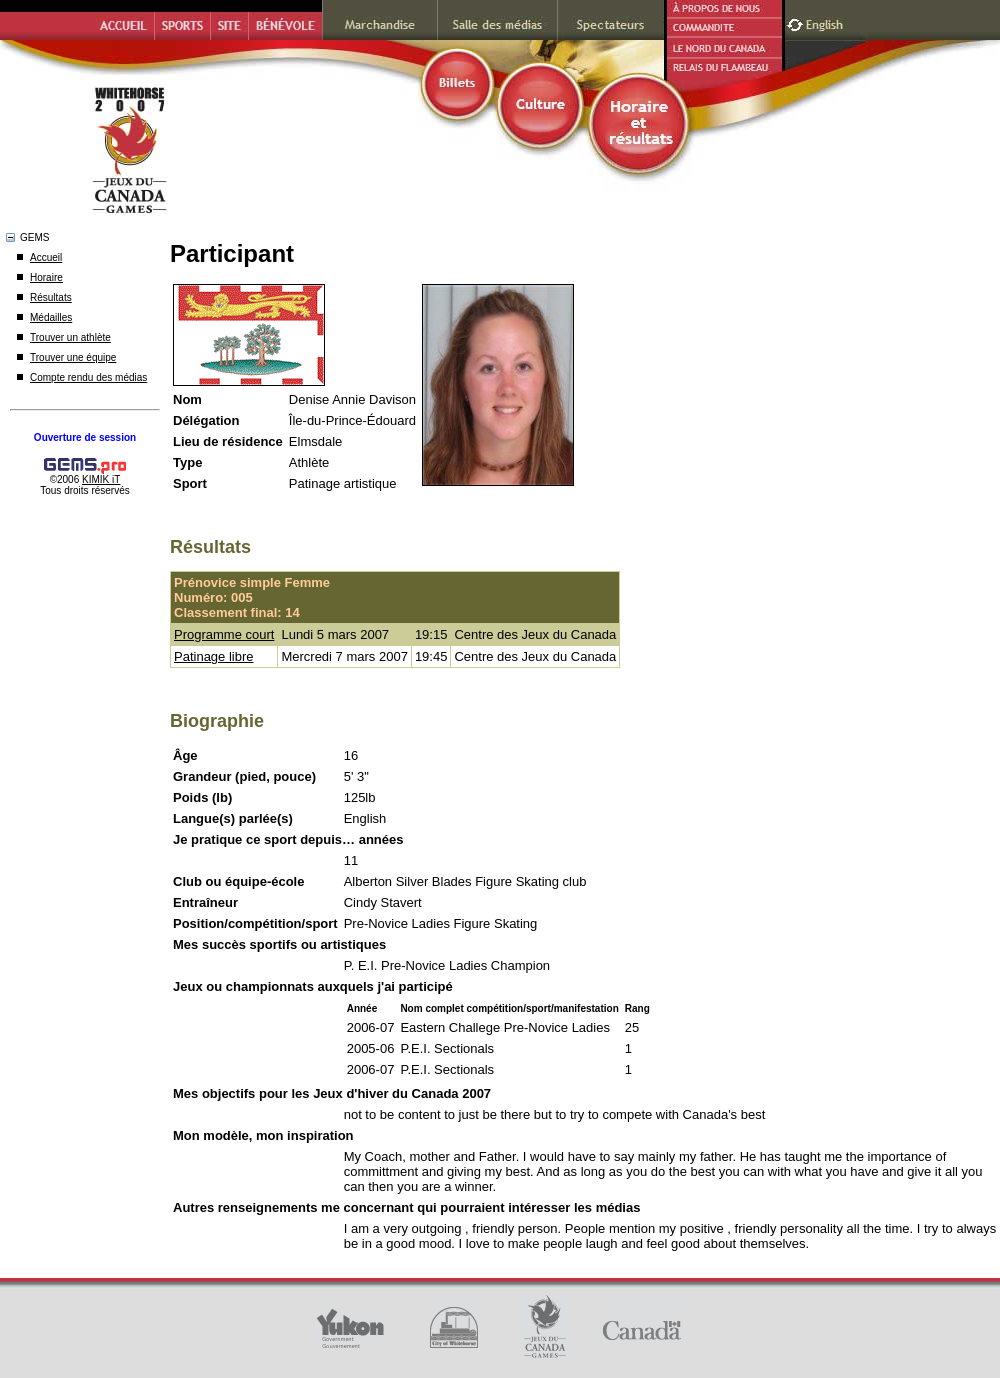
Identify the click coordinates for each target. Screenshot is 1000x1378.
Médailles (51, 317)
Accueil (46, 257)
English (826, 22)
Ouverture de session (85, 437)
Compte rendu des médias (88, 377)
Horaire (46, 277)
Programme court (224, 634)
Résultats (51, 297)
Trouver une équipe (73, 357)
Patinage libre (214, 656)
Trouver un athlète (70, 337)
